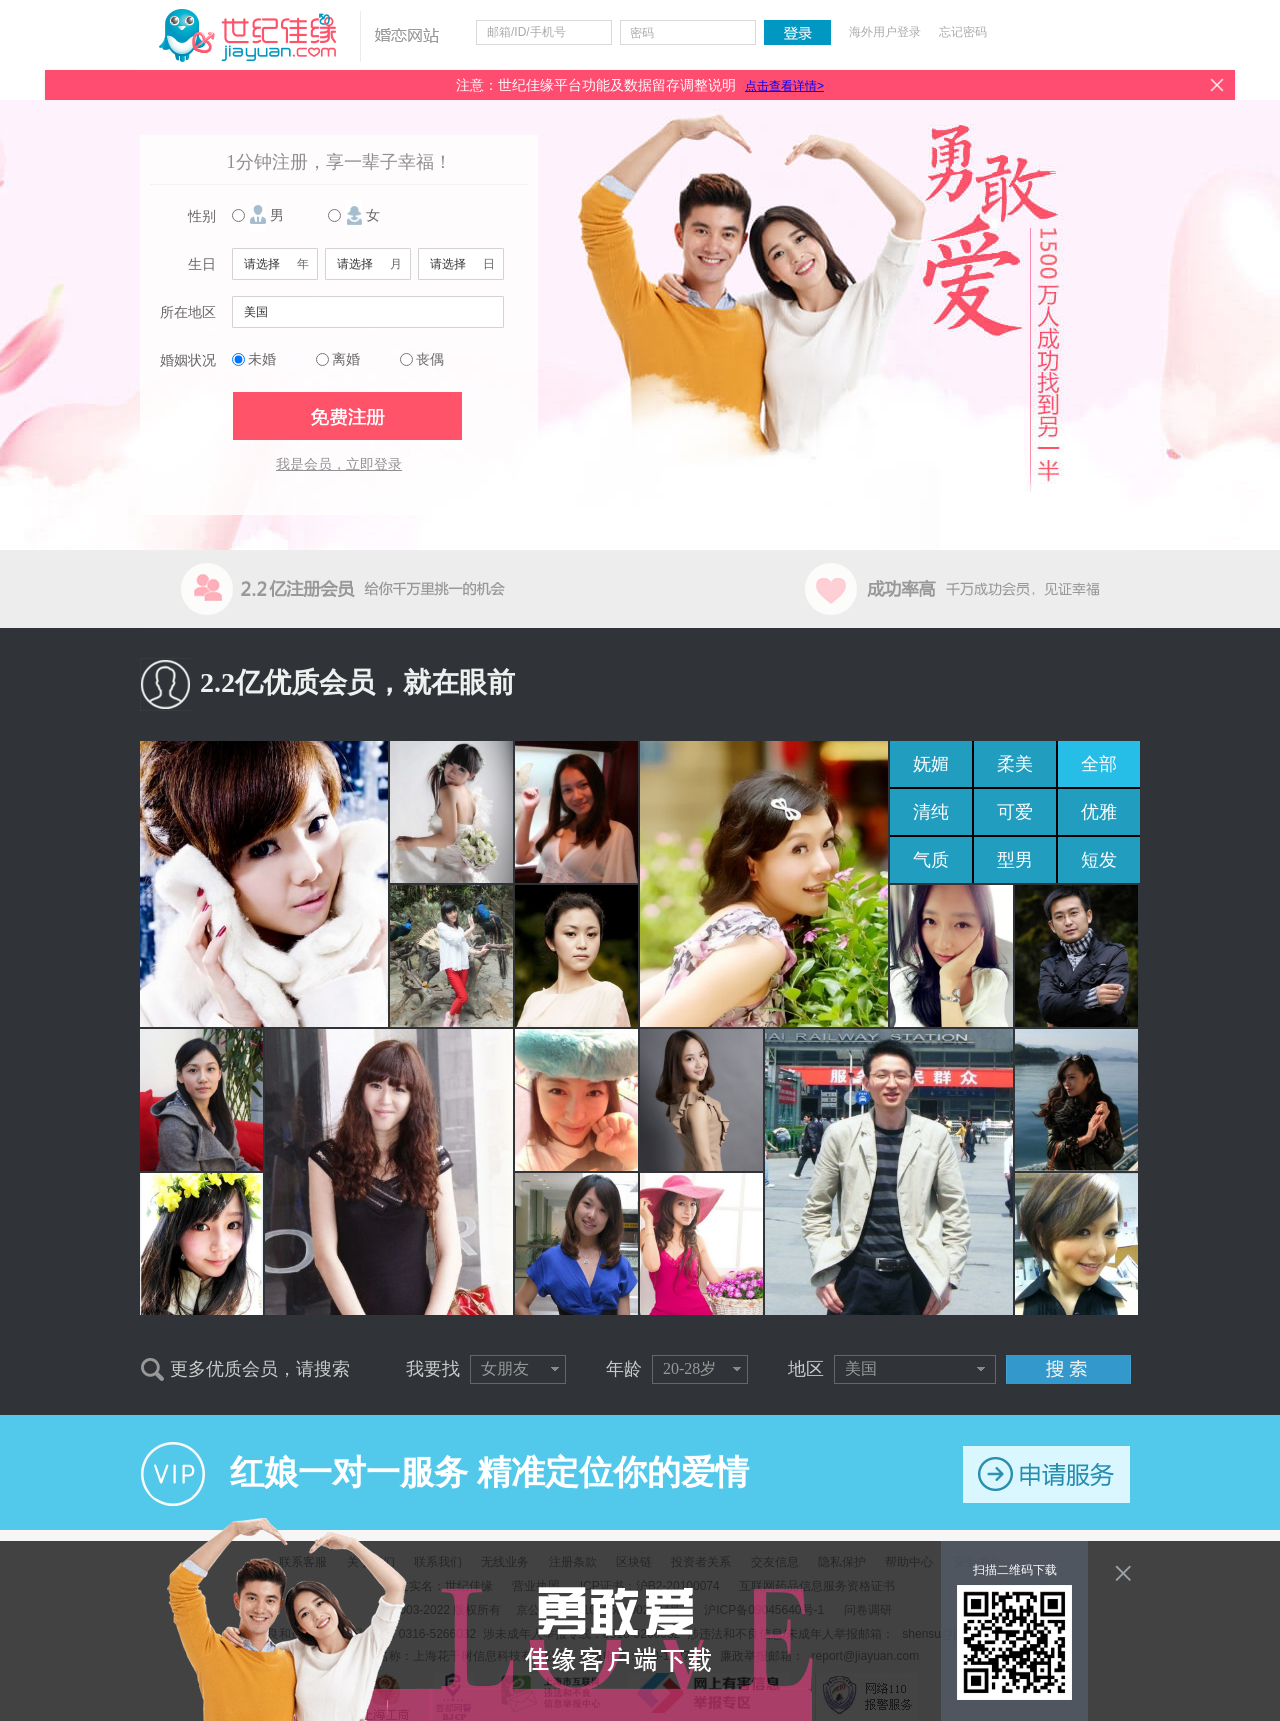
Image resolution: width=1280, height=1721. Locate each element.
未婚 (262, 359)
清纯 (931, 812)
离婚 (346, 359)
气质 (931, 860)
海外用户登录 (885, 32)
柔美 (1015, 764)
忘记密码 (963, 32)
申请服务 (1046, 1474)
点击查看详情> (784, 86)
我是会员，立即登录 (339, 464)
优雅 (1099, 812)
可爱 (1015, 812)
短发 (1099, 860)
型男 (1015, 860)
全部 (1099, 764)
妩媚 (931, 764)
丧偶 (430, 359)
